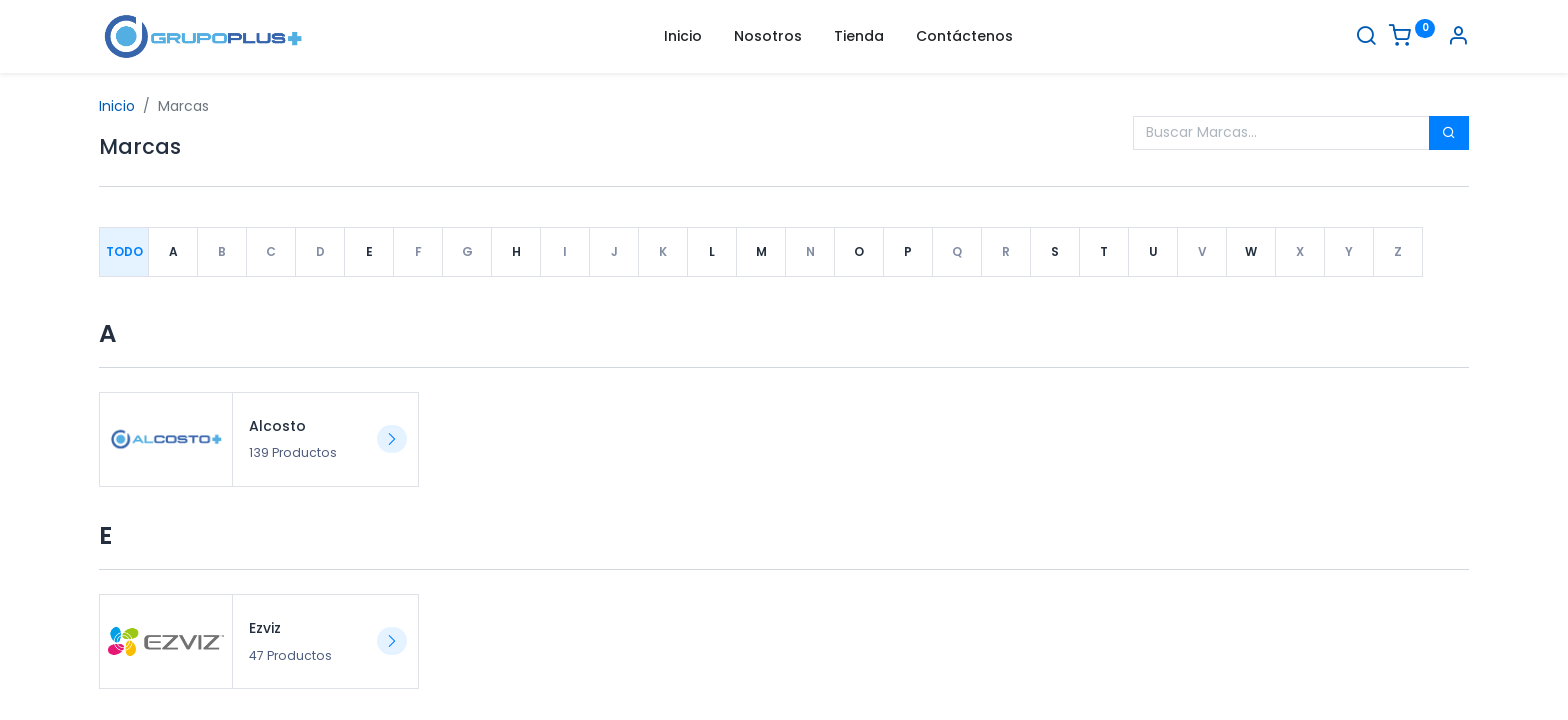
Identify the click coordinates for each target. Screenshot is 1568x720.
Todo (124, 251)
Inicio (117, 106)
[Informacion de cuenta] (1458, 38)
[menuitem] (683, 37)
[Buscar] (1366, 38)
